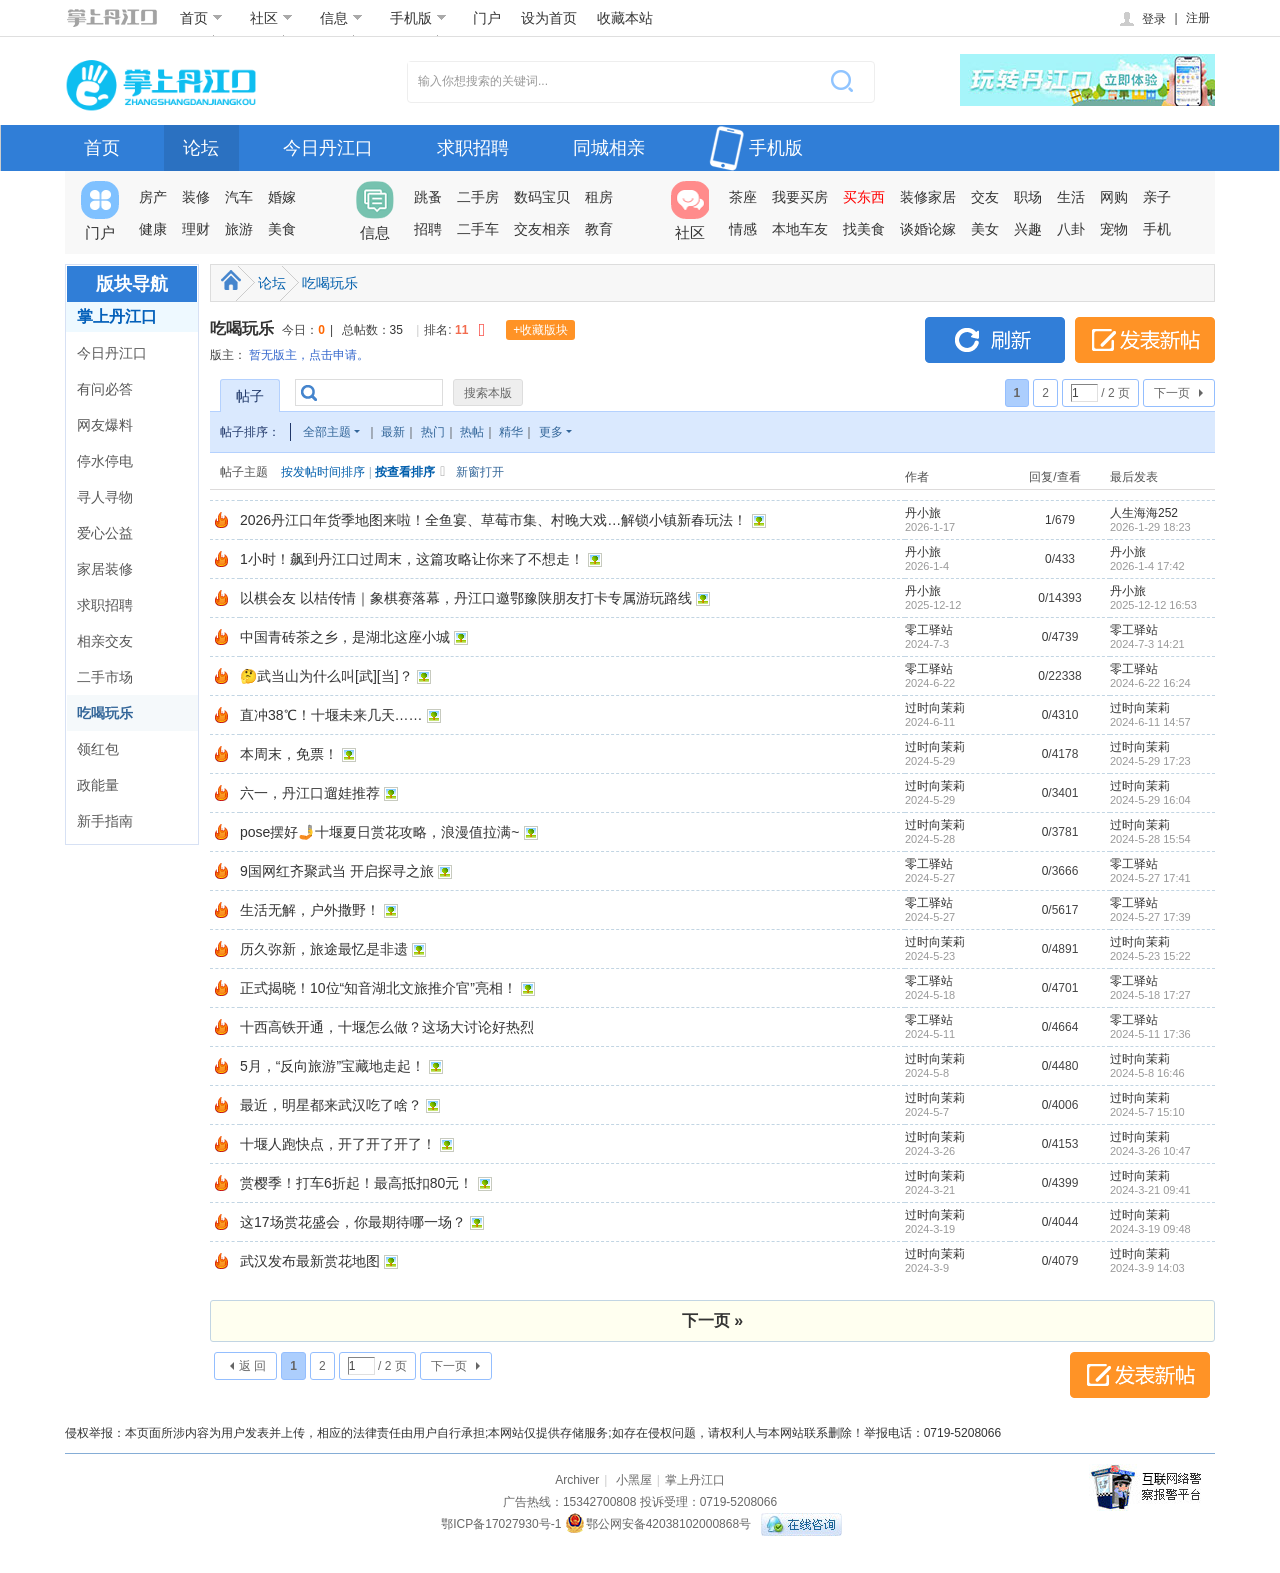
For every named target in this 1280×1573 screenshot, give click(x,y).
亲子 (1157, 197)
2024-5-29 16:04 (1150, 800)
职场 (1028, 197)
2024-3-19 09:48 (1150, 1229)
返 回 (252, 1366)
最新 (393, 432)
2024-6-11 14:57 (1150, 722)
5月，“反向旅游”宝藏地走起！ (332, 1066)
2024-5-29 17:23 (1150, 761)
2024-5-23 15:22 (1150, 956)
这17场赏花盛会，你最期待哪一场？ (353, 1222)
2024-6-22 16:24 (1150, 683)
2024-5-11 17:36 (1150, 1034)
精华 (511, 432)
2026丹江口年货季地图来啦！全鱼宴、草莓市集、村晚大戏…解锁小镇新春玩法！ (493, 520)
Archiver (577, 1480)
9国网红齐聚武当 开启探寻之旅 (337, 871)
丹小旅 (923, 513)
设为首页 (549, 18)
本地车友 (800, 229)
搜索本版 (488, 393)
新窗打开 (480, 472)
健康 (153, 229)
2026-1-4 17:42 (1147, 566)
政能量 (98, 785)
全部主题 (327, 432)
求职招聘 (473, 148)
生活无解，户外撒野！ (310, 910)
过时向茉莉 (935, 708)
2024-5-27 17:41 (1150, 878)
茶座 (743, 197)
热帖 (472, 432)
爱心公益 (105, 533)
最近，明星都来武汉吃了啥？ (331, 1105)
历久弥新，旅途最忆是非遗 (324, 949)
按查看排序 (405, 472)
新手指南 (105, 821)
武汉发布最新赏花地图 (310, 1261)
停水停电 (105, 461)
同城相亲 (609, 148)
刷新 (995, 340)
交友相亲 (542, 229)
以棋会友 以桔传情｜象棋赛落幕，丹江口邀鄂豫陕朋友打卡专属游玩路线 (466, 598)
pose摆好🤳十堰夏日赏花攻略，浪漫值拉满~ (380, 832)
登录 (1141, 19)
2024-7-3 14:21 (1147, 644)
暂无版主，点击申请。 (309, 355)
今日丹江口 (328, 148)
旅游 (239, 229)
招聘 (428, 229)
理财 (196, 229)
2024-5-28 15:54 (1150, 839)
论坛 (201, 148)
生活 (1071, 197)
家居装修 (105, 569)
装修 (196, 197)
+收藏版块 (540, 330)
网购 (1114, 197)
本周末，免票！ (289, 754)
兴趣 (1028, 229)
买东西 (864, 197)
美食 (282, 229)
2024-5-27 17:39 (1150, 917)
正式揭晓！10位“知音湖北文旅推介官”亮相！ (378, 988)
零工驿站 (929, 630)
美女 (985, 229)
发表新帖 (1145, 340)
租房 (599, 197)
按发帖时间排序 (323, 472)
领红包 (98, 749)
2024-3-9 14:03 (1147, 1268)
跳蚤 (428, 197)
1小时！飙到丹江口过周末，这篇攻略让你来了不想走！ (412, 559)
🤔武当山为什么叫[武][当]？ (326, 676)
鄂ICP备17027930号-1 (501, 1524)
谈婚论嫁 (928, 229)
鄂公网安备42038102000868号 (658, 1524)
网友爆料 (105, 425)
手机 (1157, 229)
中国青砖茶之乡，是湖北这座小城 (345, 637)
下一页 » (712, 1320)
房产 (153, 197)
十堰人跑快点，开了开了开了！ (338, 1144)
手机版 (418, 18)
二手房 (478, 197)
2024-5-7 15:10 (1147, 1112)
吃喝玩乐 (105, 713)
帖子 (250, 396)
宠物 (1114, 229)
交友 (985, 197)
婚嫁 (282, 197)
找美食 (864, 229)
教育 (599, 229)
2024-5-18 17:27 (1150, 995)
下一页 (1172, 393)
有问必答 (105, 389)
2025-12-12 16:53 (1153, 605)
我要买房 (800, 197)
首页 (201, 18)
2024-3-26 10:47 (1150, 1151)
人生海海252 (1144, 513)
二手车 (478, 229)
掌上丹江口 (117, 316)
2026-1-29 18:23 (1150, 527)
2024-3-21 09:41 (1150, 1190)
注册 (1198, 18)
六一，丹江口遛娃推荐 (310, 793)
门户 (487, 18)
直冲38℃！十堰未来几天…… (331, 715)
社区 (271, 18)
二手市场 (105, 677)
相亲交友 (105, 641)
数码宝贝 (542, 197)
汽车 (239, 197)
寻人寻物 (105, 497)
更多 (551, 432)
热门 (433, 432)
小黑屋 (634, 1480)
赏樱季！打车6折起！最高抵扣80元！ (356, 1183)
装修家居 (928, 197)
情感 (743, 229)
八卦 (1071, 229)
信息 (341, 18)
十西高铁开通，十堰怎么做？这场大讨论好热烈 (387, 1027)
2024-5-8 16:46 (1147, 1073)
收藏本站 (625, 18)
